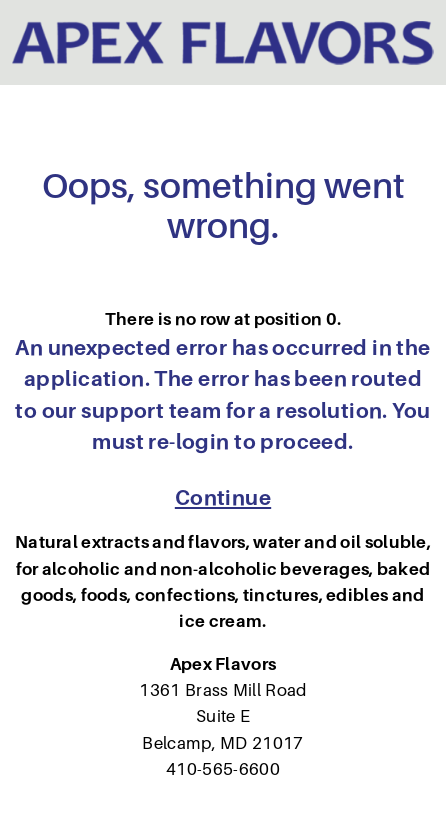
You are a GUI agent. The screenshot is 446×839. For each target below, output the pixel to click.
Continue (223, 498)
